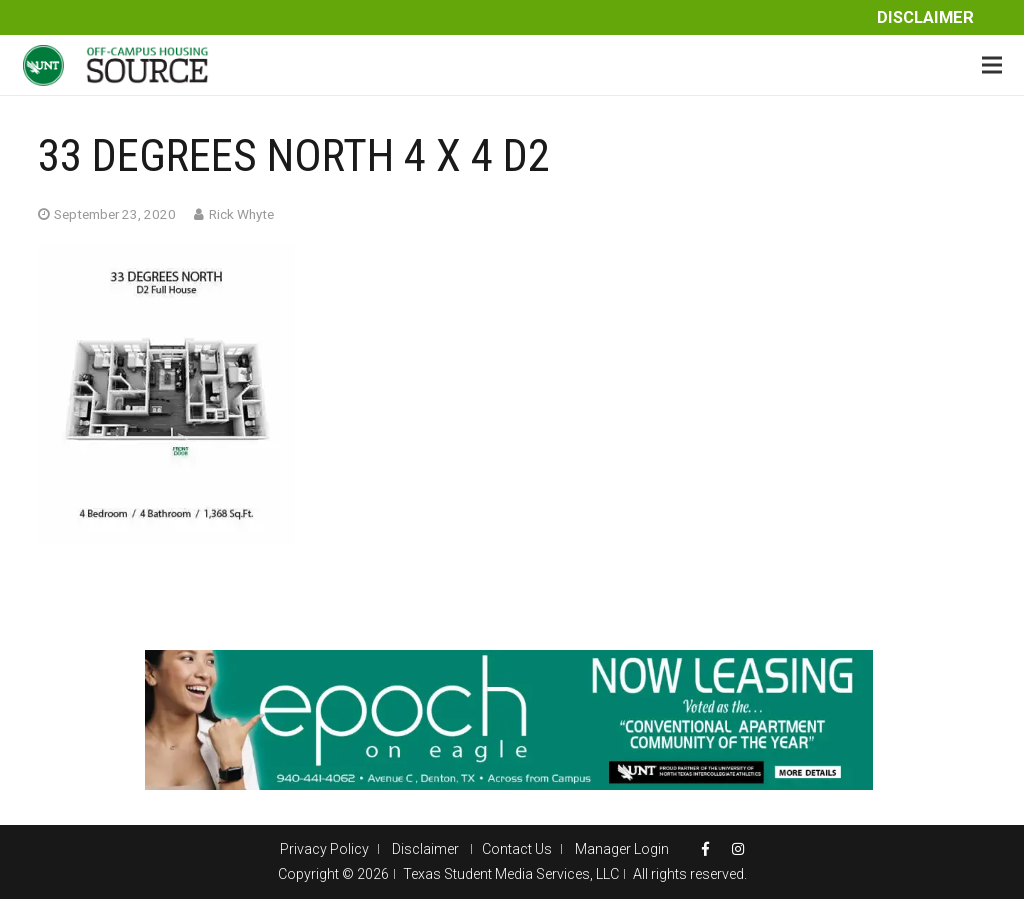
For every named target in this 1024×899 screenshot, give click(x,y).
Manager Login (622, 849)
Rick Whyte (241, 214)
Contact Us (517, 849)
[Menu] (992, 65)
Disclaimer (925, 17)
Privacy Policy (324, 849)
